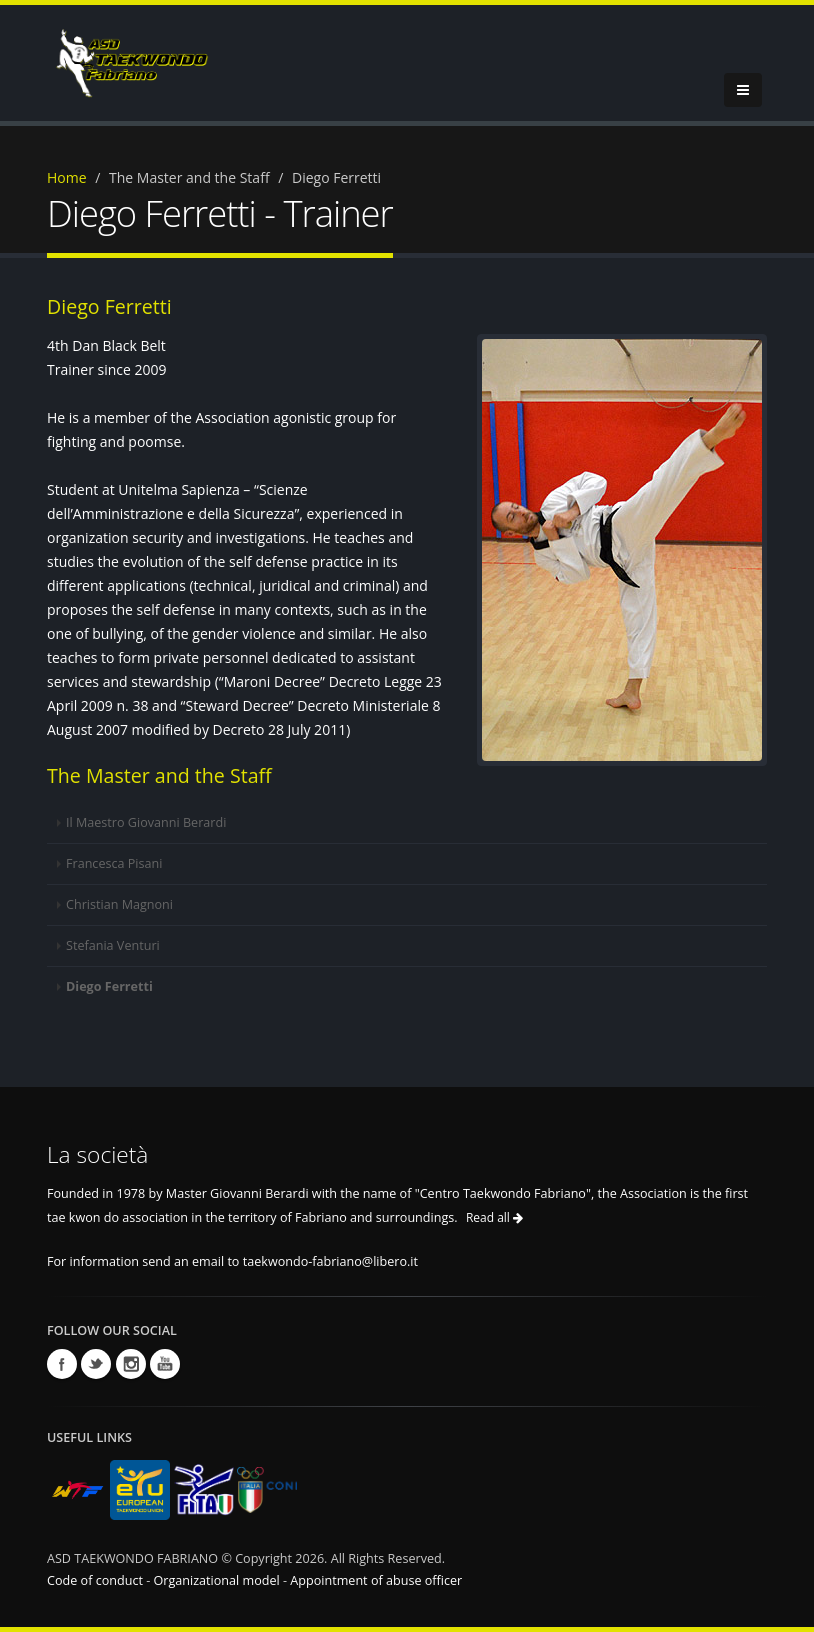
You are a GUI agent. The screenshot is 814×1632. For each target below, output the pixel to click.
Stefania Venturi (113, 945)
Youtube (165, 1364)
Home (67, 177)
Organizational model (218, 1580)
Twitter (96, 1364)
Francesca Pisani (114, 863)
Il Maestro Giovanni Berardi (146, 822)
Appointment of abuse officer (376, 1580)
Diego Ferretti (109, 986)
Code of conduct (96, 1580)
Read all (494, 1217)
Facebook (62, 1364)
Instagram (131, 1364)
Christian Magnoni (119, 904)
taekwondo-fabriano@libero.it (330, 1261)
